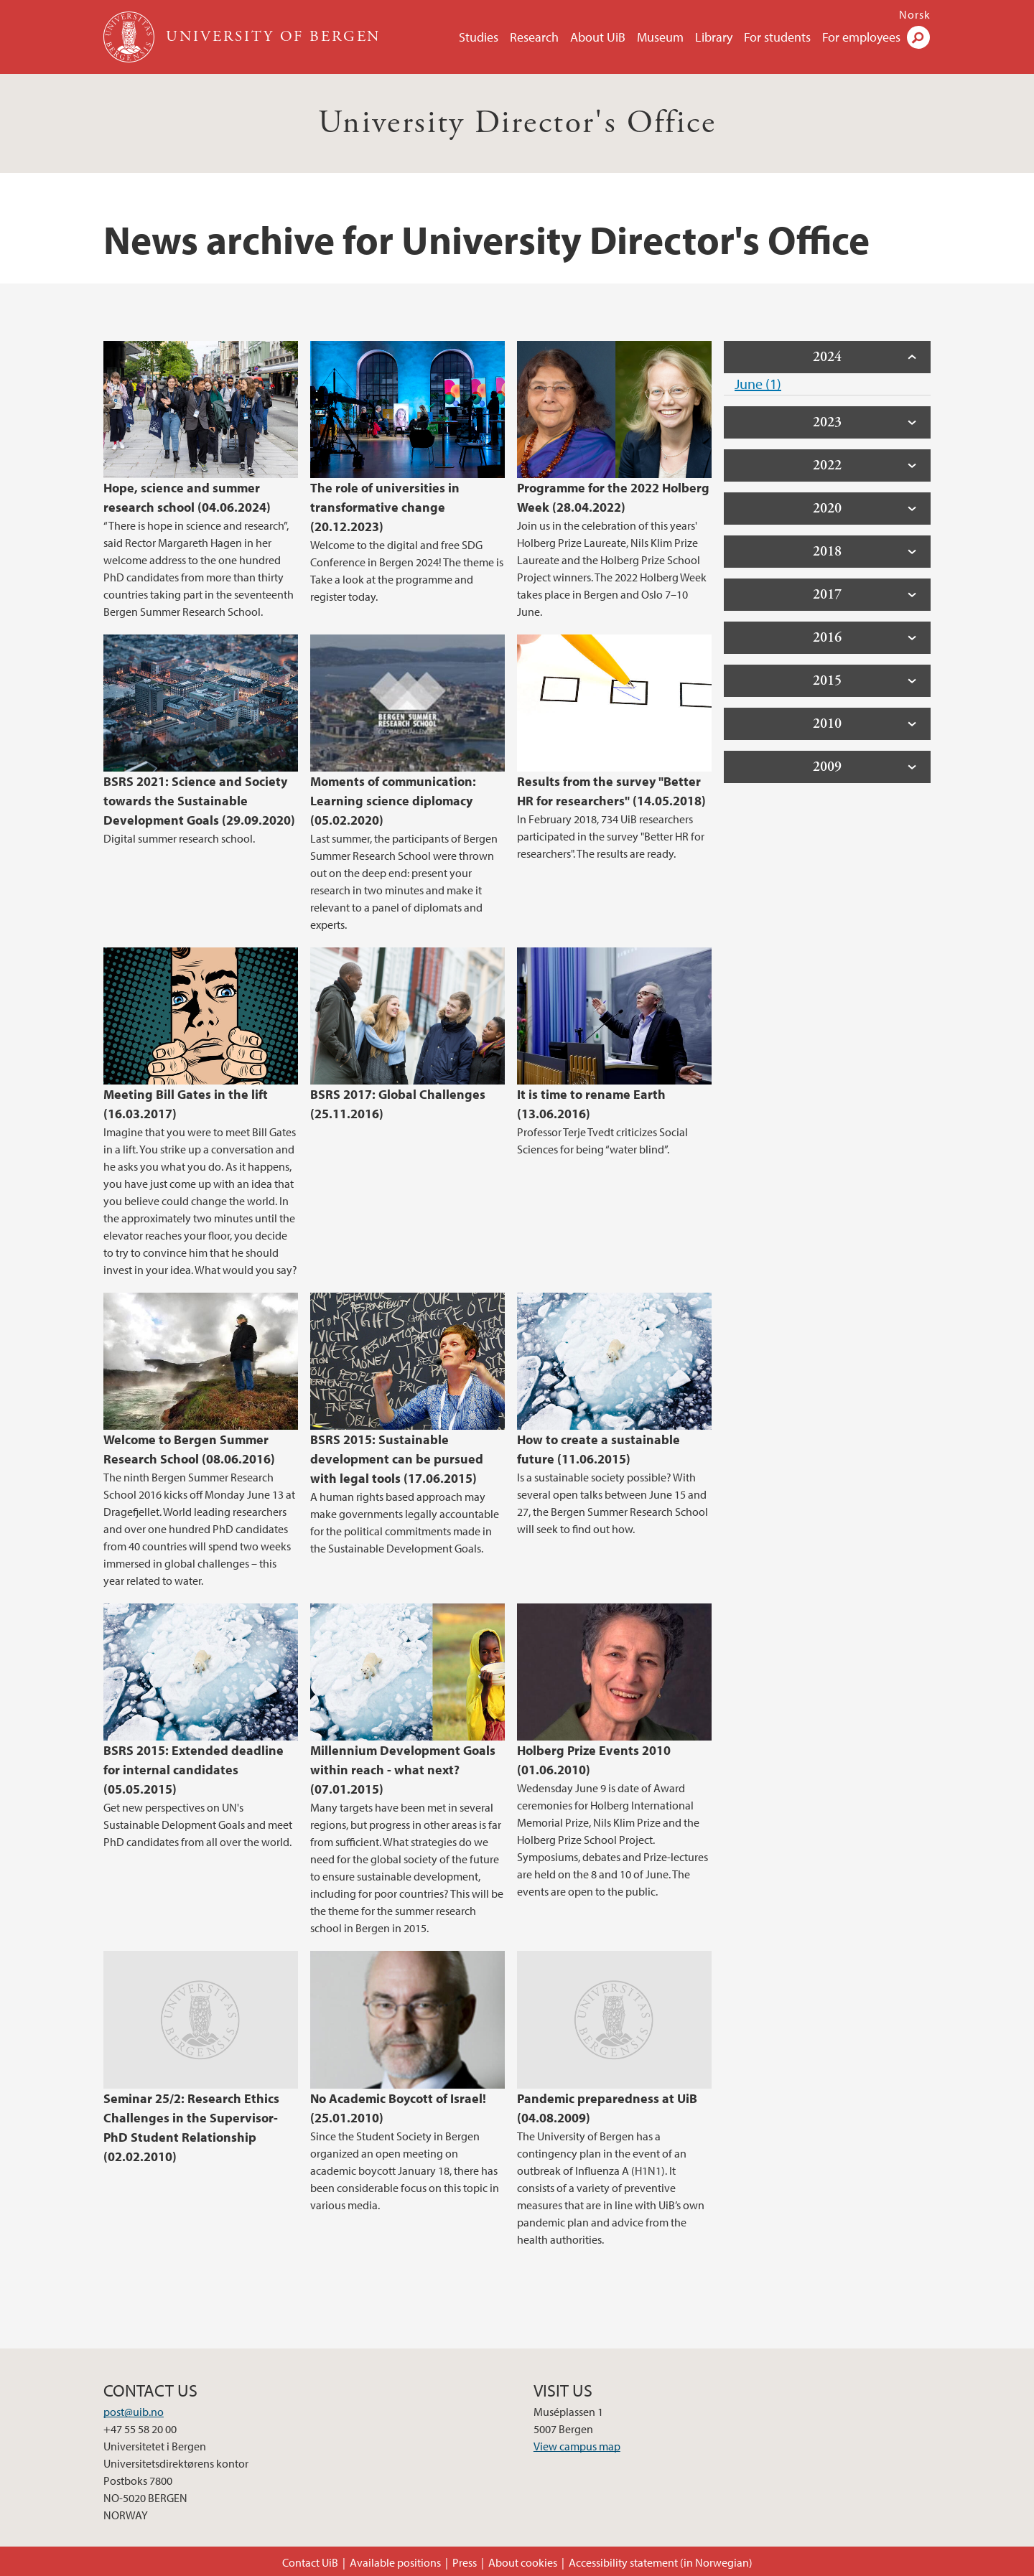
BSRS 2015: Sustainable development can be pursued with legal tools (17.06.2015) (396, 1458)
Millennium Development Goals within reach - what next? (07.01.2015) (402, 1769)
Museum (660, 37)
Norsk (915, 14)
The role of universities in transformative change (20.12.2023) (385, 507)
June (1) (758, 384)
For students (777, 37)
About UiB (597, 37)
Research (534, 37)
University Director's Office (517, 123)
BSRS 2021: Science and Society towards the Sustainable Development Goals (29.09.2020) (199, 800)
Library (713, 37)
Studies (478, 37)
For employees (861, 37)
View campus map (577, 2446)
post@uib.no (133, 2411)
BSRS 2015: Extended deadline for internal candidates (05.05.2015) (193, 1769)
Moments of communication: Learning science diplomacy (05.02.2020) (393, 800)
